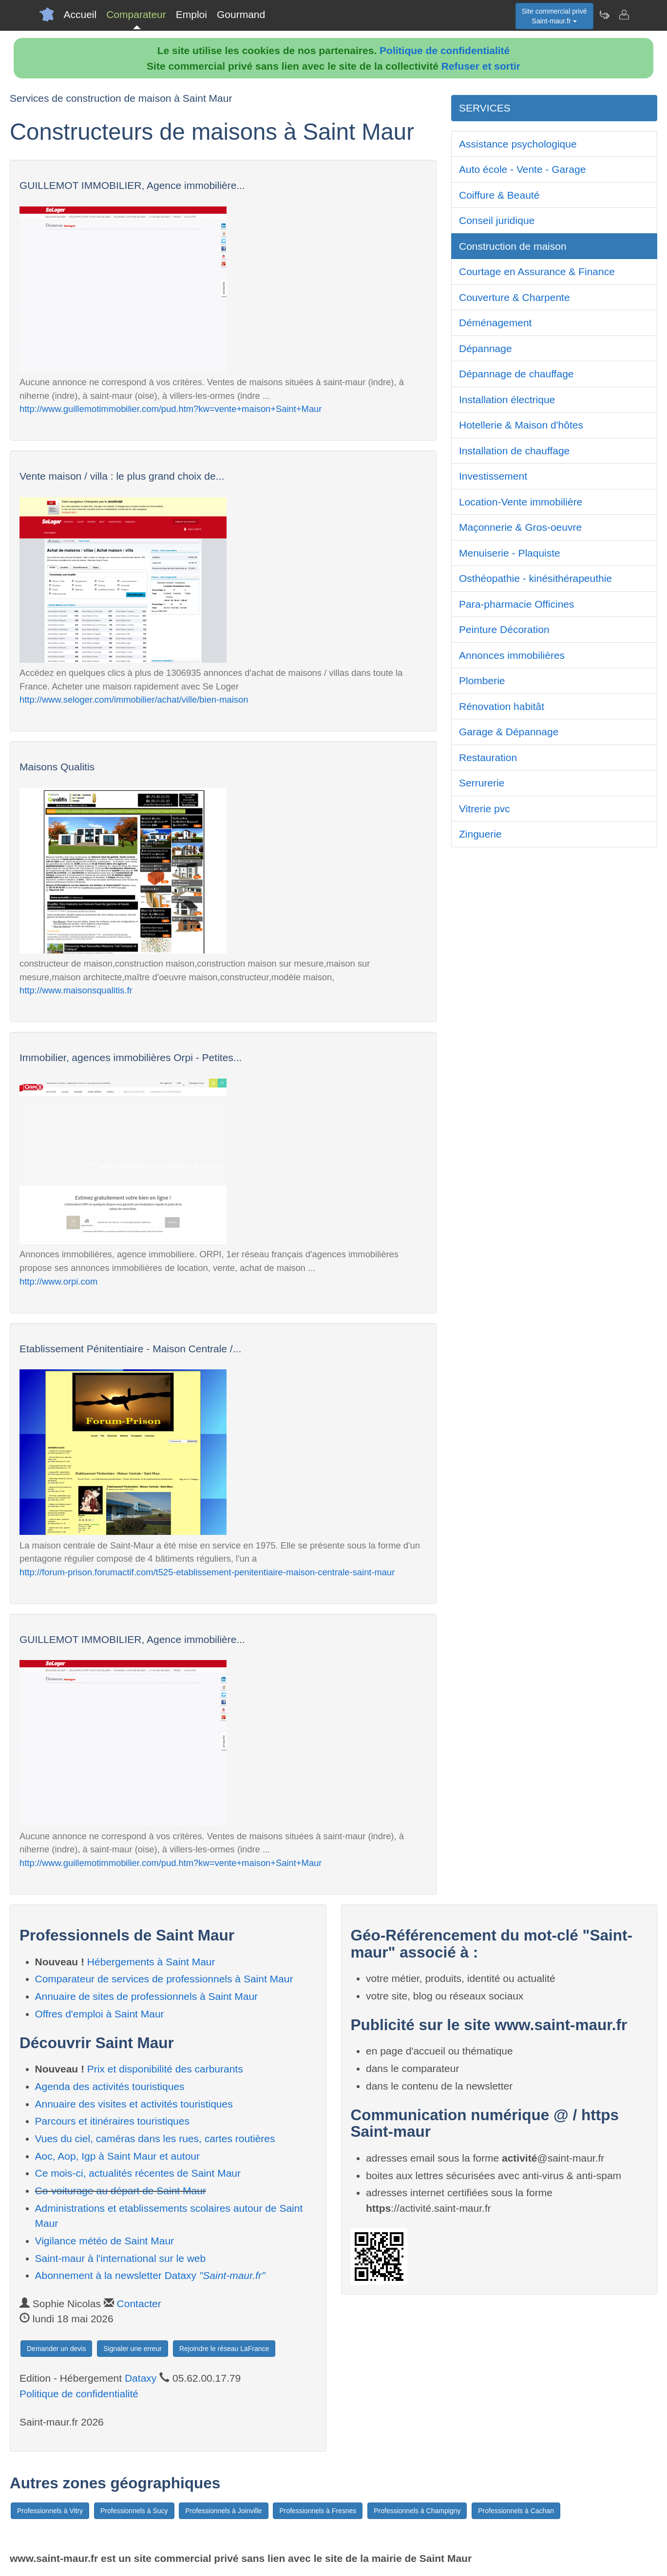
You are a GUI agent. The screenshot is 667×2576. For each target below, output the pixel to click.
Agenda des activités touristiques (110, 2086)
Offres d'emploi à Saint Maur (99, 2013)
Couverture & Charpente (514, 297)
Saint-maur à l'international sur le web (120, 2258)
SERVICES (485, 107)
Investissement (493, 476)
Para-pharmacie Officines (516, 604)
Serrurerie (481, 782)
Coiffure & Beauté (499, 195)
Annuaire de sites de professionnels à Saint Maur (146, 1996)
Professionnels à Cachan (516, 2511)
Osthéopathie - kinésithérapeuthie (535, 578)
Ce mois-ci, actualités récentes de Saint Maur (138, 2173)
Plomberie (482, 680)
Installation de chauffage (514, 450)
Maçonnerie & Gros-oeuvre (520, 527)
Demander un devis (56, 2348)
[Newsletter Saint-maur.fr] (604, 14)
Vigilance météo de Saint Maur (104, 2240)
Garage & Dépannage (508, 731)
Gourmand (241, 14)
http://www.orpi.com (58, 1281)
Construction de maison (513, 246)
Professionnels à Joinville (223, 2511)
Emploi (191, 14)
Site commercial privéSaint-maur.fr (554, 16)
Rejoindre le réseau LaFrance (224, 2348)
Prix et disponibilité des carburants (165, 2068)
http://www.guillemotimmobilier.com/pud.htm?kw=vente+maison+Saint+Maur (170, 409)
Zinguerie (480, 834)
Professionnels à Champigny (417, 2511)
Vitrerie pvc (484, 808)
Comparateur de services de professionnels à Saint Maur (164, 1978)
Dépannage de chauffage (516, 373)
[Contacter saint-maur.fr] (623, 14)
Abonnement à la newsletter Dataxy (150, 2275)
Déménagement (495, 322)
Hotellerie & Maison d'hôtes (521, 424)
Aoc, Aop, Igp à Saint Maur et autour (117, 2156)
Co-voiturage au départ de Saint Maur (120, 2190)
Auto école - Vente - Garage (522, 169)
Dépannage (485, 348)
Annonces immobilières (512, 655)
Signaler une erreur (132, 2348)
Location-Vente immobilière (520, 501)
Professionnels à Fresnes (317, 2511)
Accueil (80, 14)
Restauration (488, 757)
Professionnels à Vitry (50, 2511)
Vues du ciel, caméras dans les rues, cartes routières (155, 2138)
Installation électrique (507, 399)
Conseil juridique (496, 220)
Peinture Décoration (504, 629)
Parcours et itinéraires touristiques (112, 2121)
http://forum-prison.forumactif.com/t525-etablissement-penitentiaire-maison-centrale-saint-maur (207, 1572)
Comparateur (136, 14)
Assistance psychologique (518, 143)
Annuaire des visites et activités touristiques (134, 2103)
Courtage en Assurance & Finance (537, 271)
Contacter (139, 2303)
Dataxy (140, 2378)
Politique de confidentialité (445, 50)
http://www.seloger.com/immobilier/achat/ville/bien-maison (133, 699)
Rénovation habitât (501, 706)
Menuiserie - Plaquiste (509, 553)
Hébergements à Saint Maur (151, 1961)
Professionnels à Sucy (134, 2511)
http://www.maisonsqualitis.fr (76, 990)
